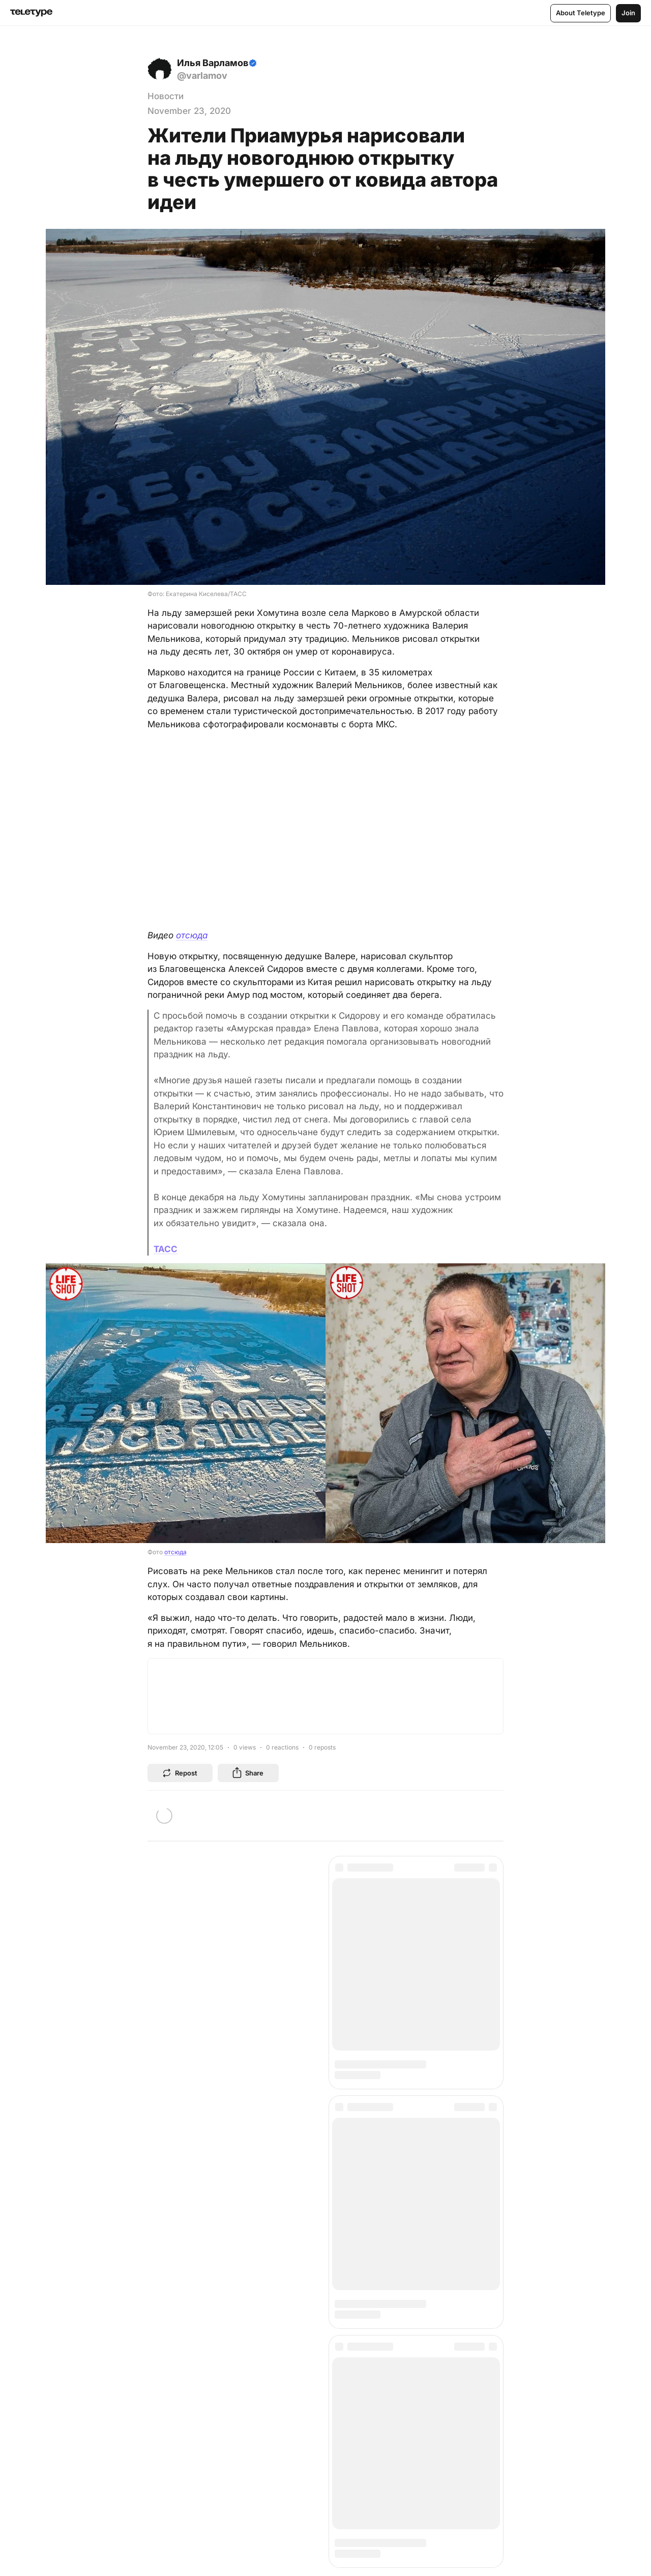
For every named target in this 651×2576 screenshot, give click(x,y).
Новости (165, 96)
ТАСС (165, 1249)
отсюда (192, 935)
